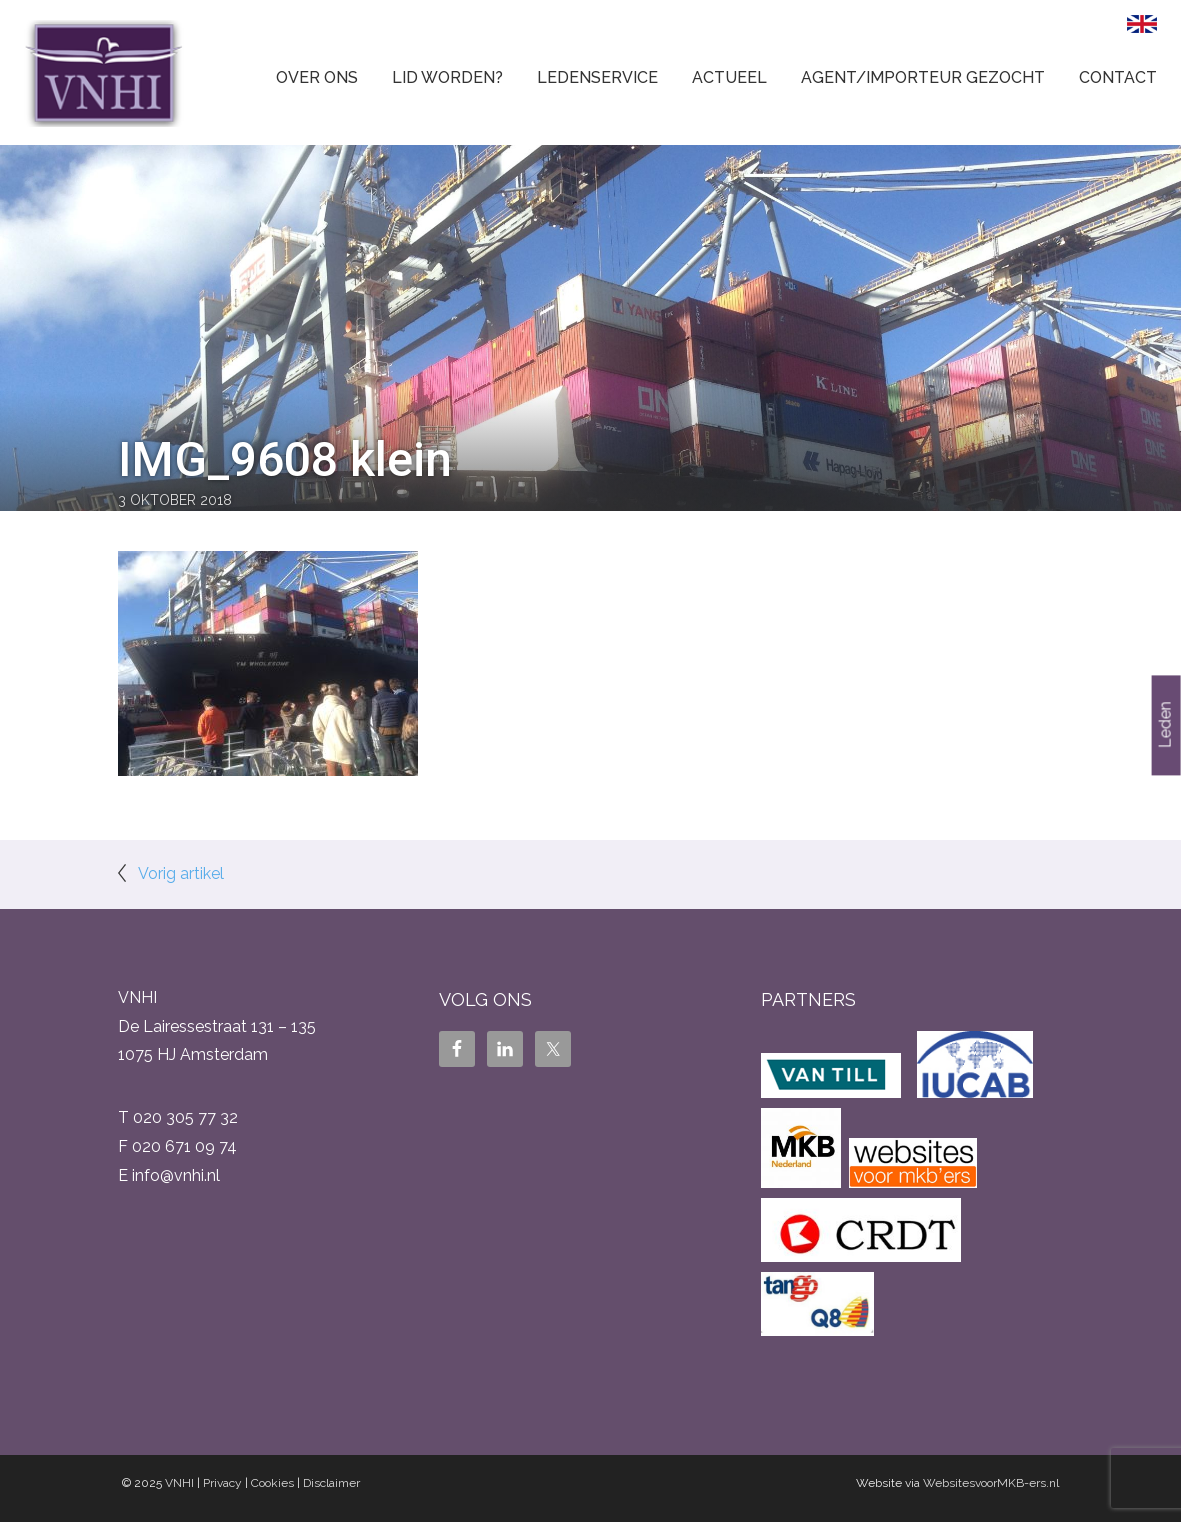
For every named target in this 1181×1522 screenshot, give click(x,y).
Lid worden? (447, 77)
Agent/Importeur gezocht (923, 77)
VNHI (179, 1483)
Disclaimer (331, 1483)
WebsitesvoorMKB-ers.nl (991, 1483)
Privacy (222, 1483)
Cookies (272, 1483)
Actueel (729, 77)
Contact (1118, 77)
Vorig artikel (181, 873)
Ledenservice (597, 77)
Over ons (317, 77)
